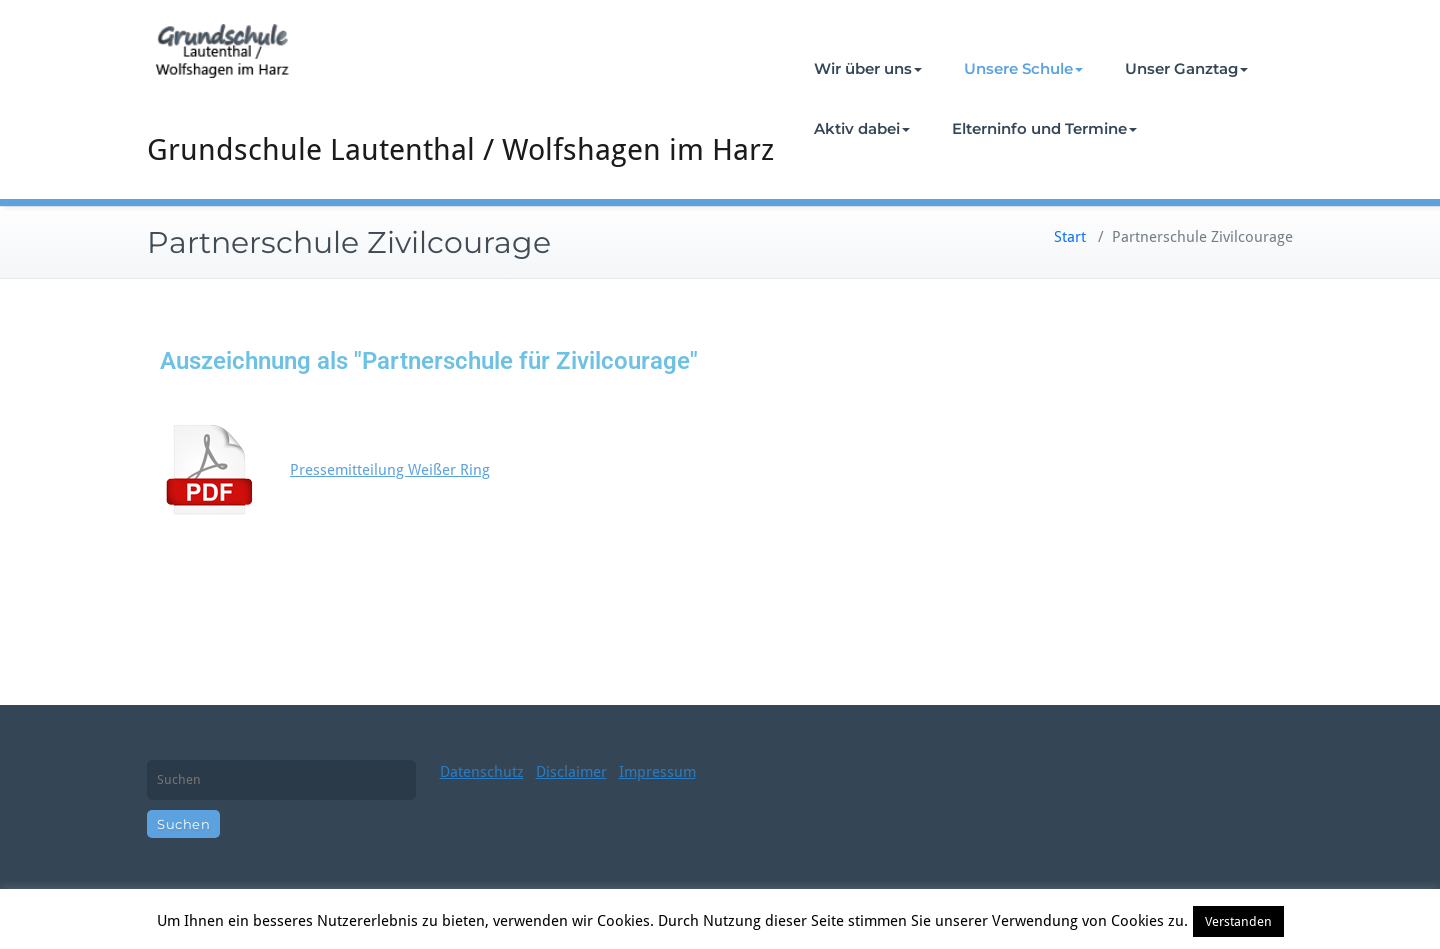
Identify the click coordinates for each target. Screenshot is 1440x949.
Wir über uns (868, 68)
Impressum (657, 772)
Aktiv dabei (862, 128)
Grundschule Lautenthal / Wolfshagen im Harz (460, 149)
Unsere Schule (1023, 68)
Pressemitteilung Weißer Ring (390, 470)
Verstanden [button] (1238, 921)
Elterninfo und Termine (1044, 128)
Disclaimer (571, 772)
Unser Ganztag (1186, 68)
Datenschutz (482, 772)
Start (1070, 237)
